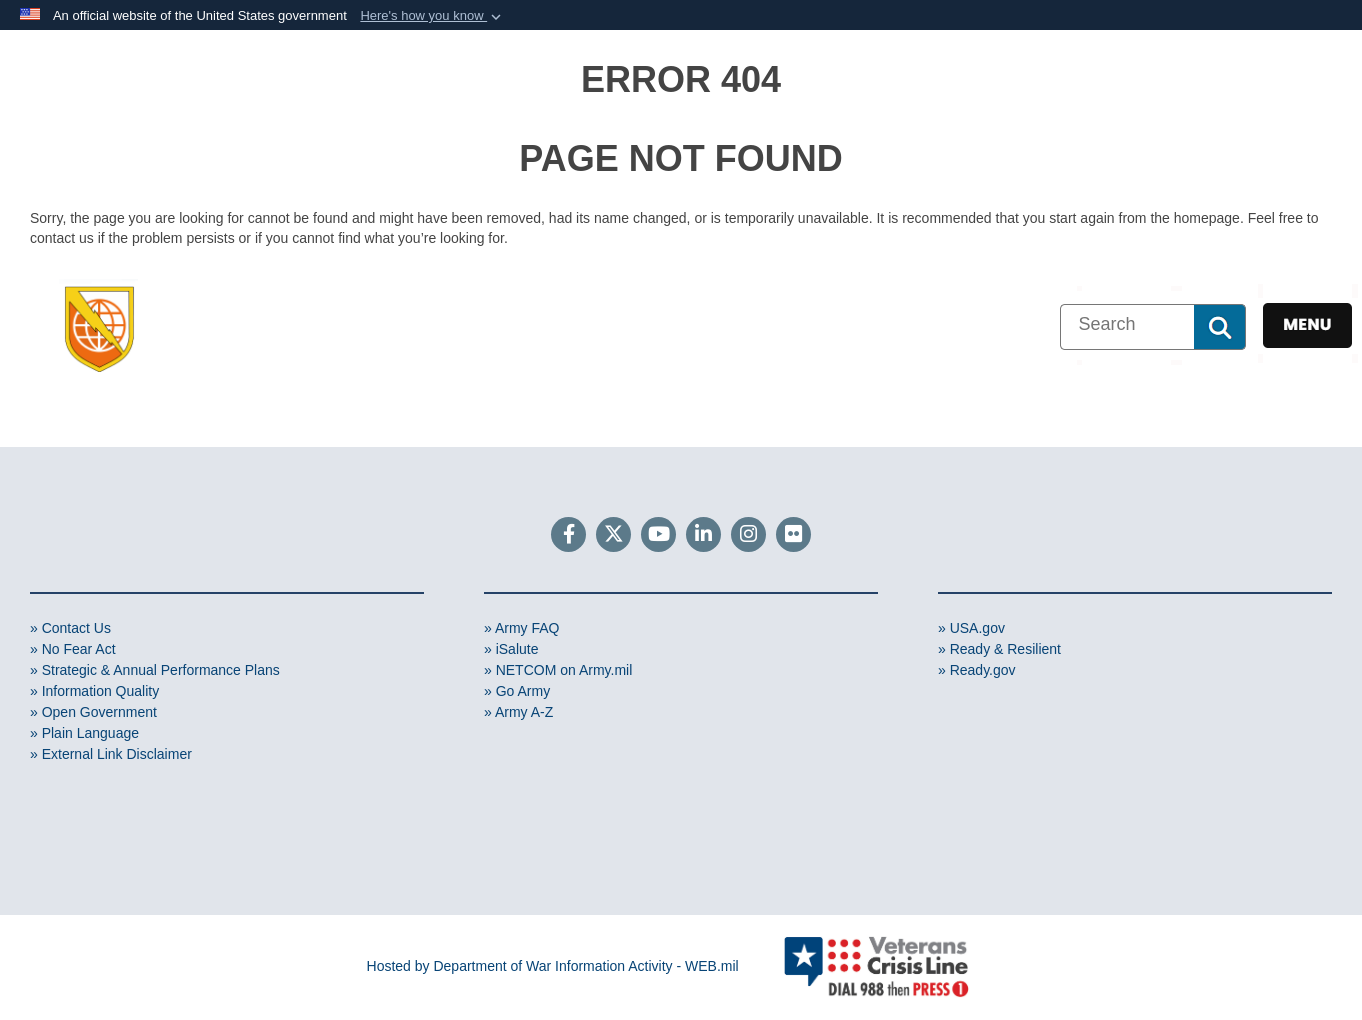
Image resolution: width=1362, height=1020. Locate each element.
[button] (432, 16)
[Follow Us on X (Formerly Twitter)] (613, 536)
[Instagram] (748, 536)
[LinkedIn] (703, 536)
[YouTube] (658, 536)
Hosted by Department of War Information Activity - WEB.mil (553, 966)
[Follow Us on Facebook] (568, 536)
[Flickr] (793, 536)
